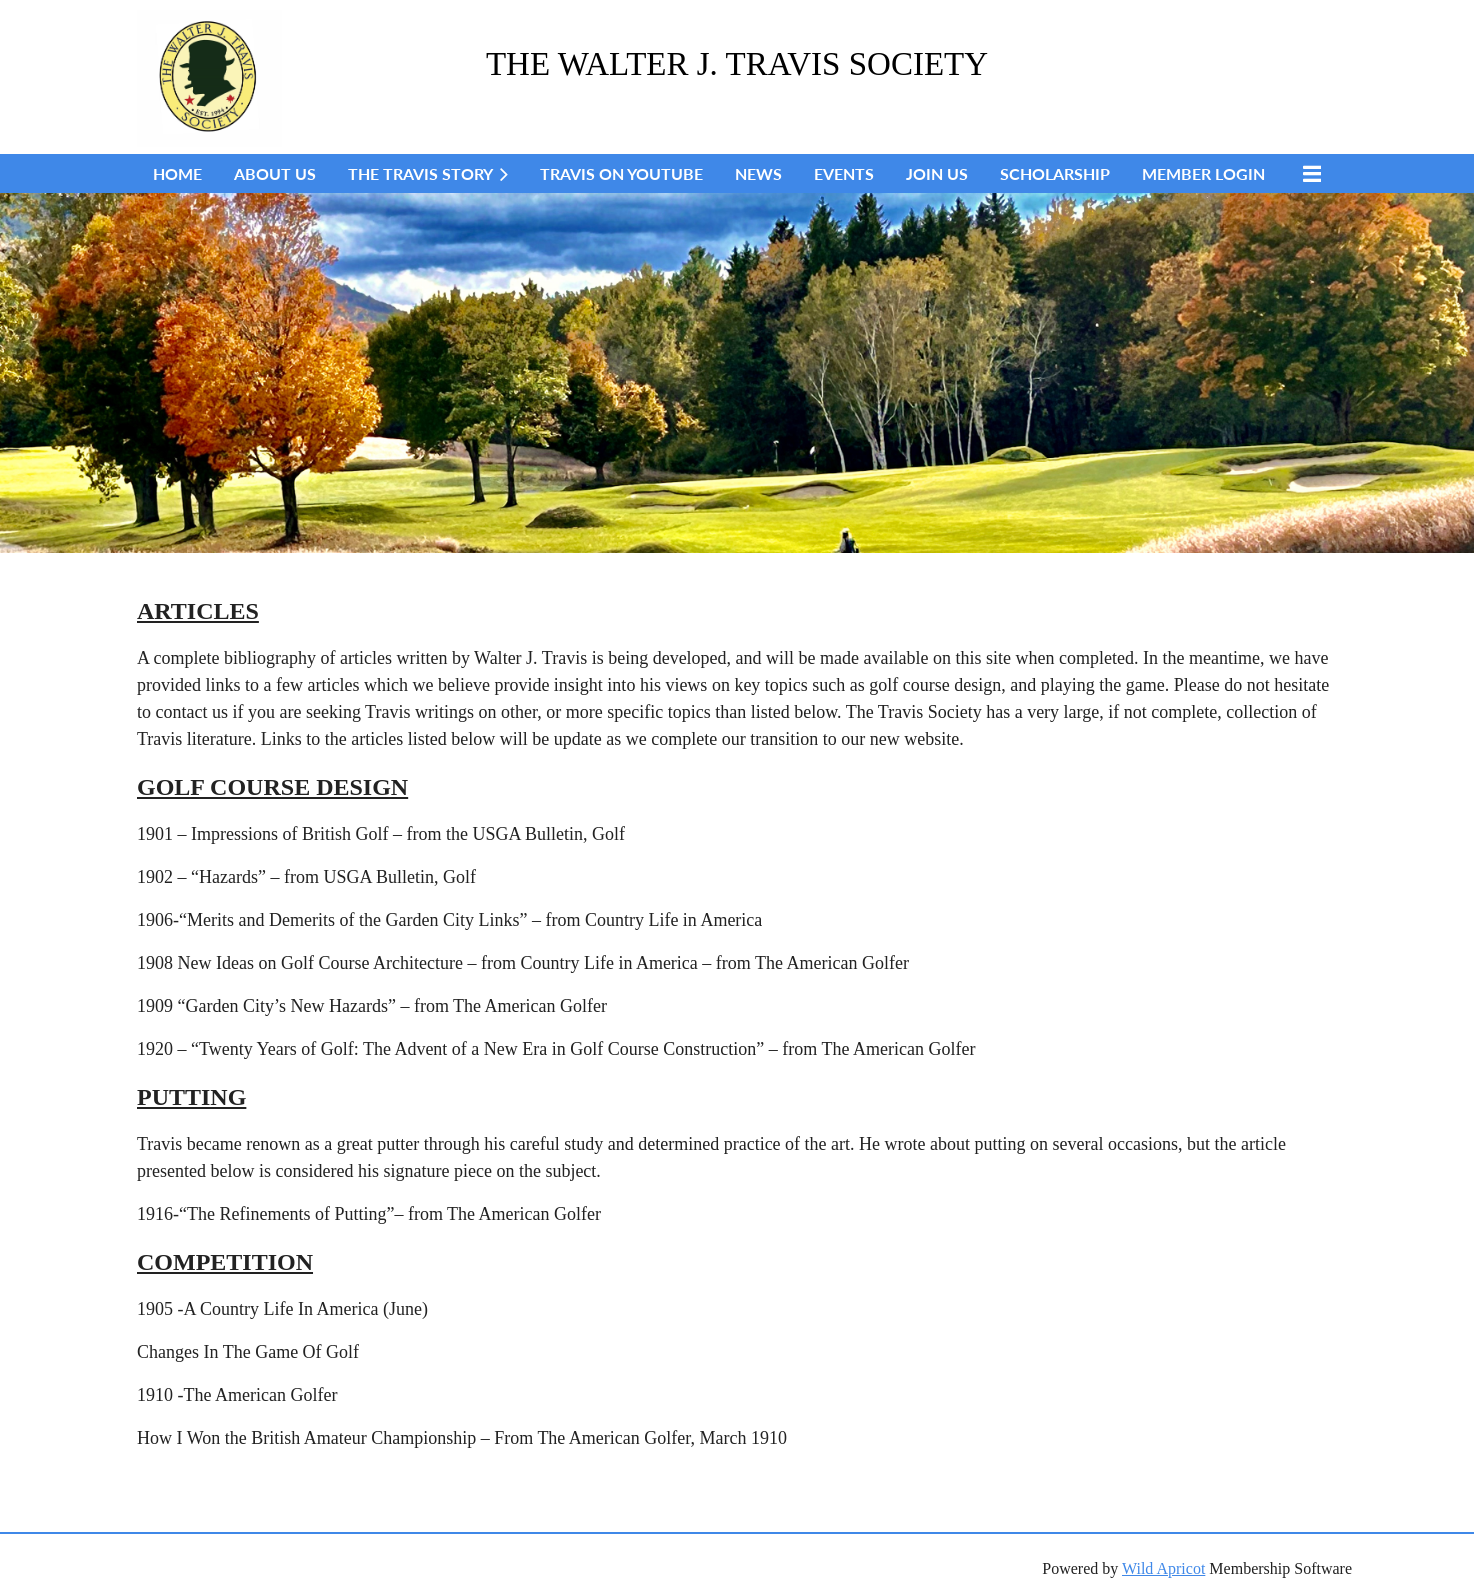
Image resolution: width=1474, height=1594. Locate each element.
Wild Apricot (1163, 1568)
